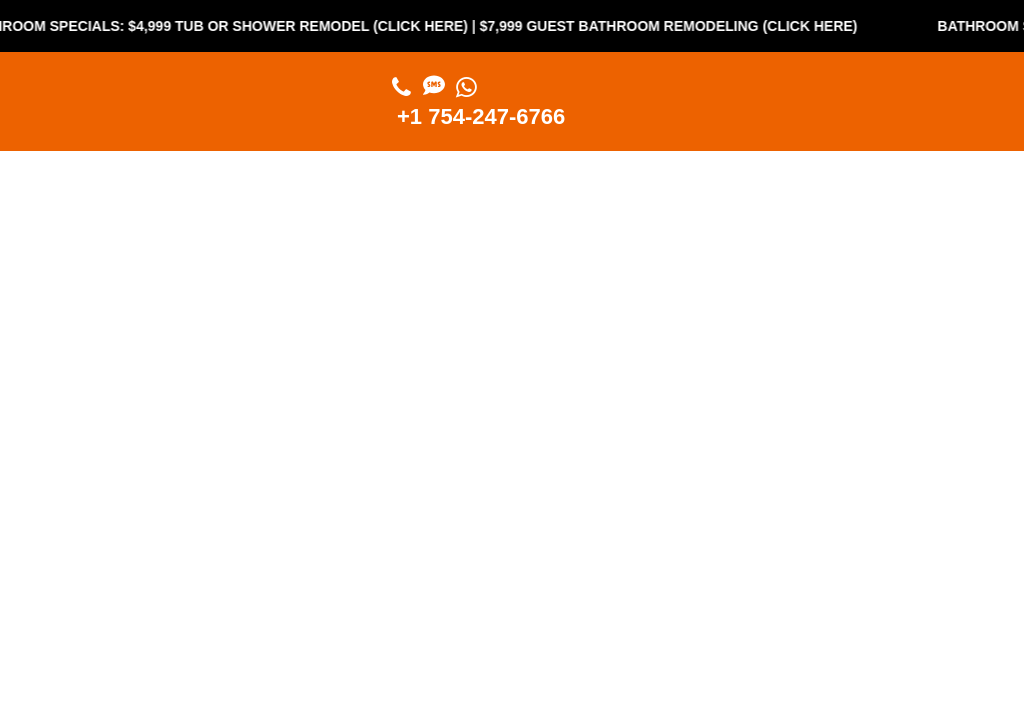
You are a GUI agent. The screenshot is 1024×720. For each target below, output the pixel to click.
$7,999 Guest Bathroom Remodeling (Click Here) (675, 26)
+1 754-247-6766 (481, 116)
